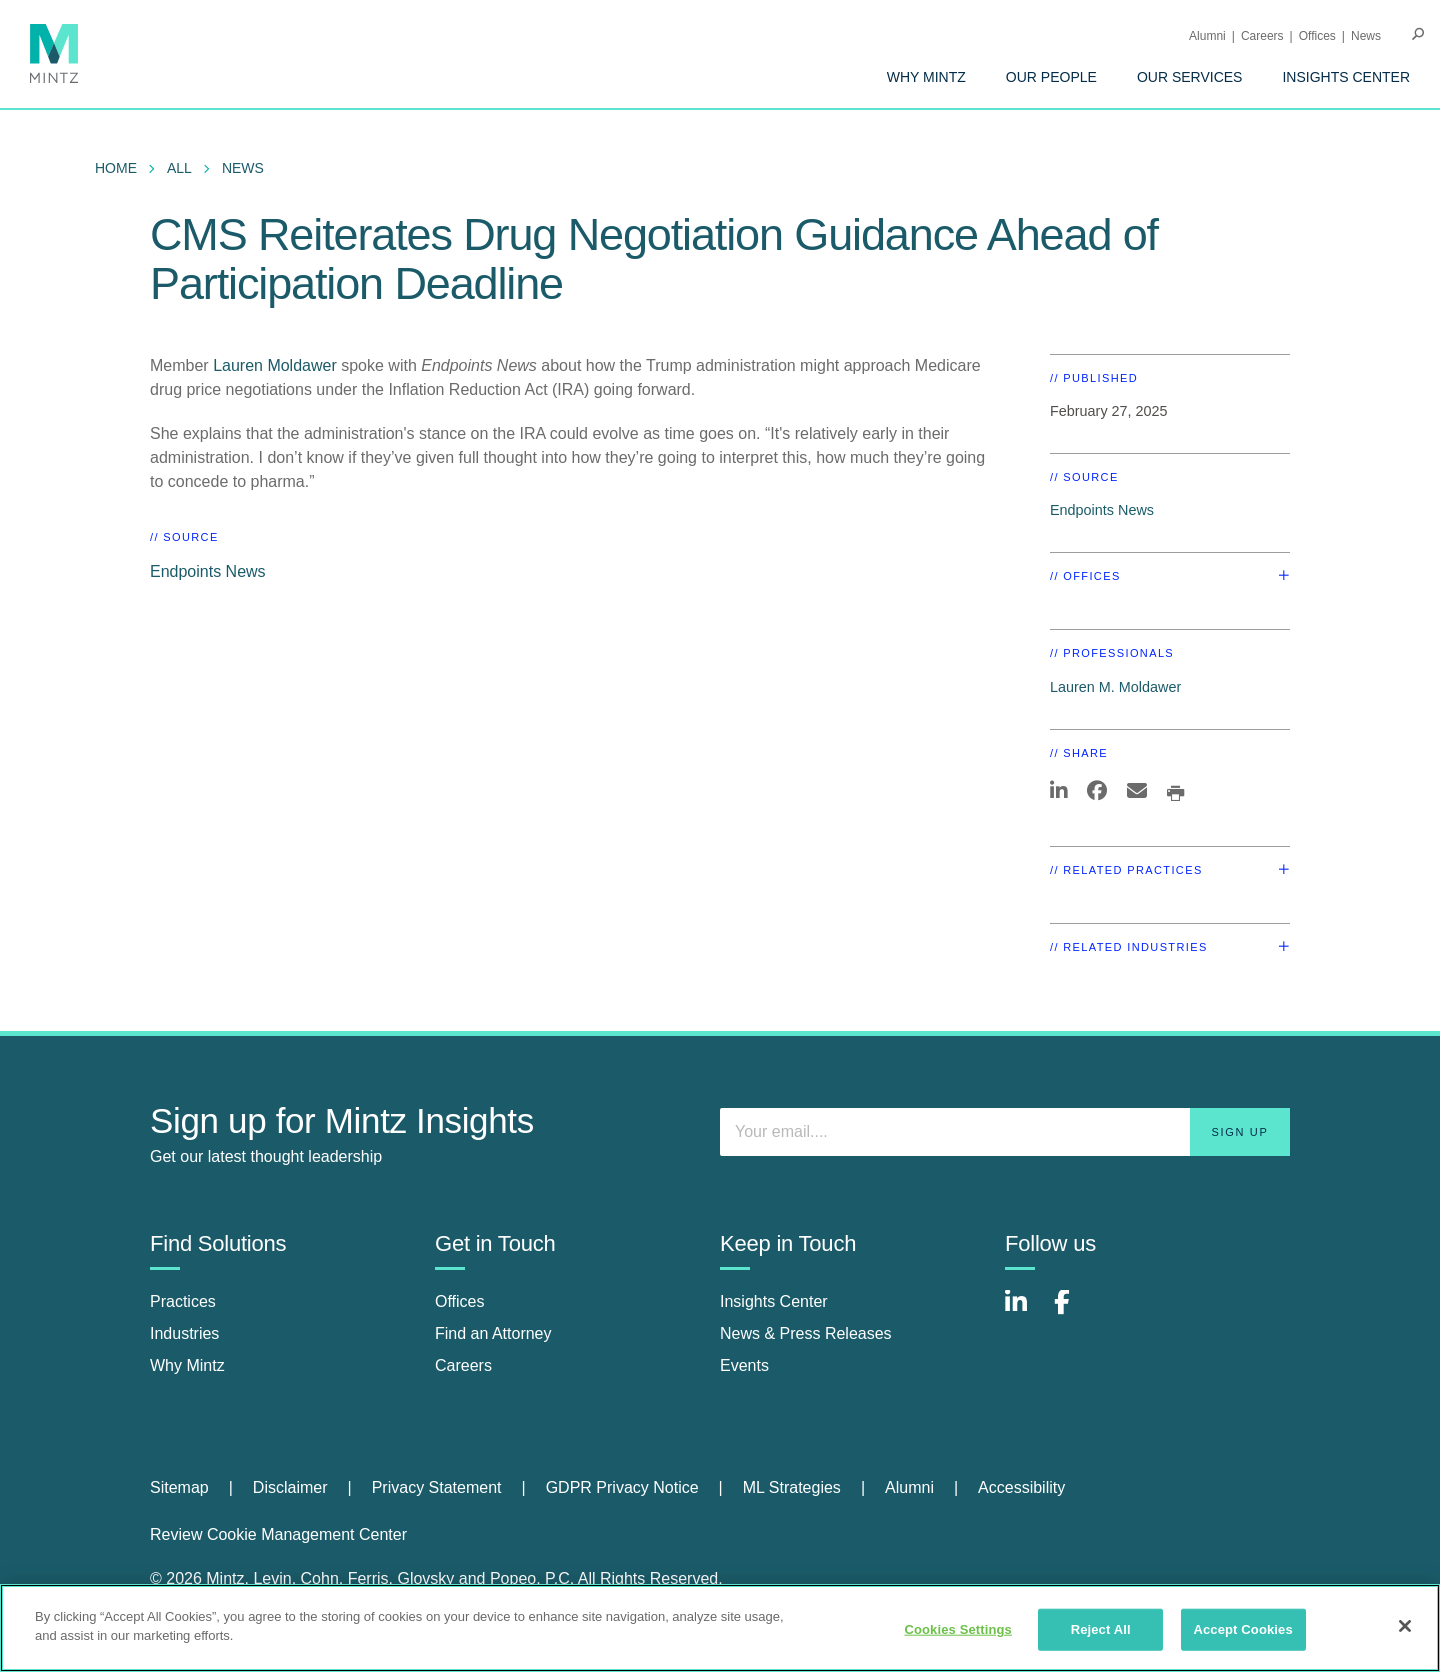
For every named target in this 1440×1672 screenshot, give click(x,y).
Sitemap (179, 1487)
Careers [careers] (463, 1365)
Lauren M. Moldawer (1115, 687)
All (179, 168)
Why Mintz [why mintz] (187, 1365)
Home (116, 168)
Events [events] (744, 1365)
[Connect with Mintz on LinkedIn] (1025, 1312)
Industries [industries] (184, 1333)
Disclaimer (290, 1487)
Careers (1262, 36)
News (1366, 36)
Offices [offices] (460, 1301)
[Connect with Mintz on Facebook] (1074, 1312)
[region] (720, 1628)
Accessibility (1021, 1487)
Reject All (1101, 1629)
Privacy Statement (437, 1487)
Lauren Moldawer (277, 365)
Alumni (1207, 36)
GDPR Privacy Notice (622, 1487)
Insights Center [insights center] (774, 1301)
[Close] (1405, 1626)
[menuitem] (926, 77)
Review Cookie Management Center (278, 1534)
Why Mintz (926, 77)
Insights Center (1346, 77)
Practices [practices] (183, 1301)
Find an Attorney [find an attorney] (493, 1333)
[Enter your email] (1005, 1132)
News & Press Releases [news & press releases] (806, 1333)
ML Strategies (792, 1487)
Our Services (1190, 77)
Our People (1051, 77)
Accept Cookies (1242, 1629)
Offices (1317, 36)
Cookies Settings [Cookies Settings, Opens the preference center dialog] (958, 1629)
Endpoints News (208, 571)
